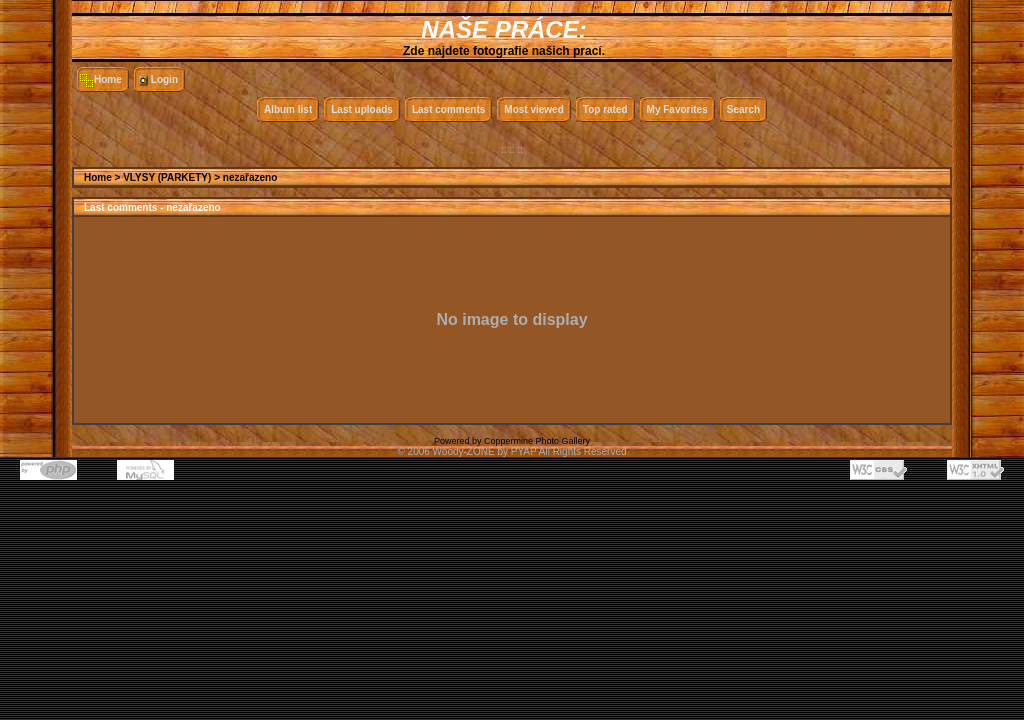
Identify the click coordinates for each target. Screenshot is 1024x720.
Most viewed (533, 109)
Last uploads (362, 109)
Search (743, 109)
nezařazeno (250, 177)
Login (164, 79)
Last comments (448, 109)
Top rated (605, 109)
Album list (288, 109)
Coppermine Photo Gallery (537, 441)
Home (108, 79)
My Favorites (677, 109)
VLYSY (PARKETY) (167, 177)
